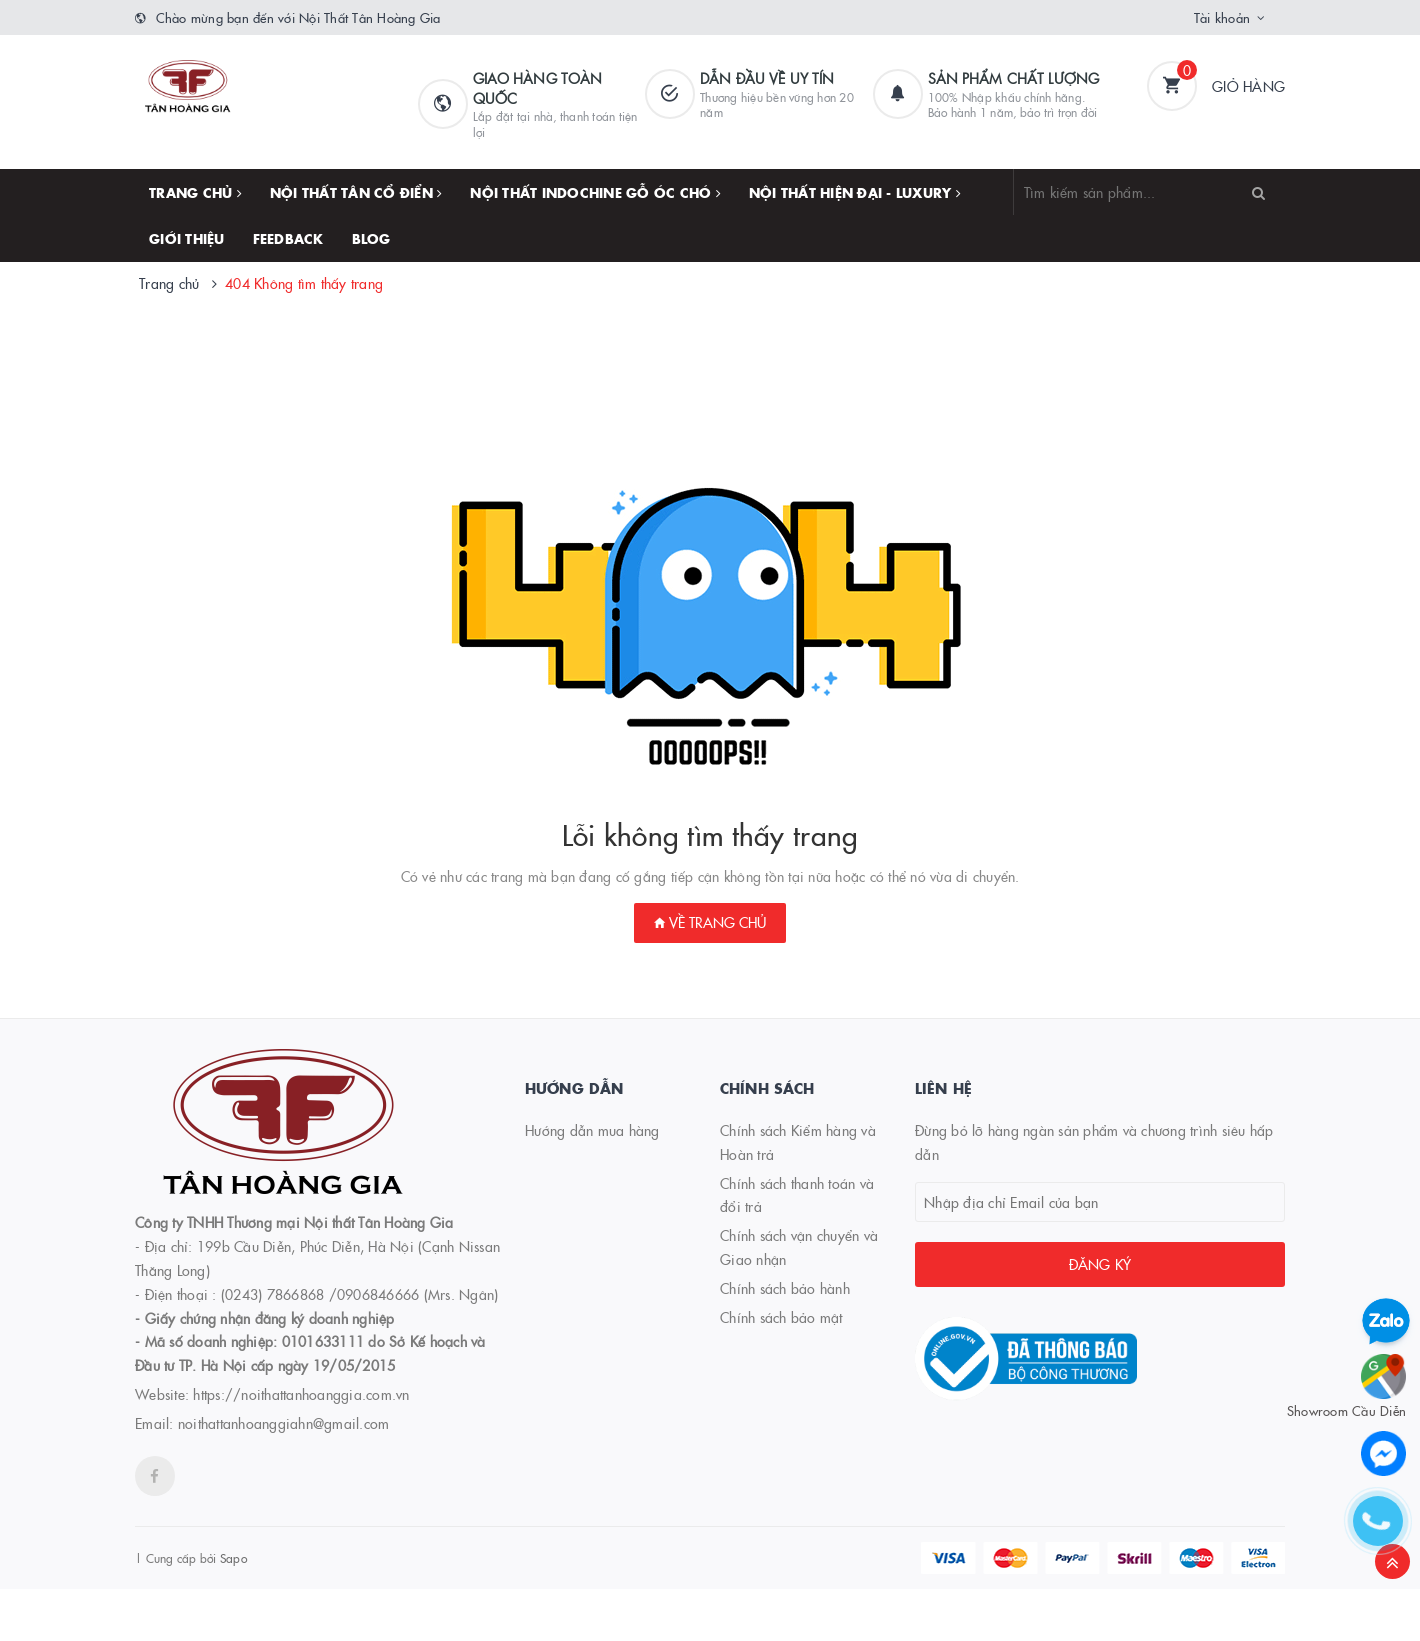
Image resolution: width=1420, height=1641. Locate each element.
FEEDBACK (288, 238)
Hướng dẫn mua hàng (592, 1130)
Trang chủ (195, 192)
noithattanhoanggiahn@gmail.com (284, 1423)
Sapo (233, 1557)
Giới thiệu (187, 238)
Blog (371, 238)
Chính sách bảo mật (781, 1317)
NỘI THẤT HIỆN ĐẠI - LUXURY (855, 192)
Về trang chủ (710, 922)
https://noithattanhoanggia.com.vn (301, 1394)
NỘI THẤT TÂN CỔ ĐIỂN (356, 192)
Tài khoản (1222, 17)
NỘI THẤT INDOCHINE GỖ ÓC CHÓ (595, 192)
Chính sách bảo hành (785, 1288)
